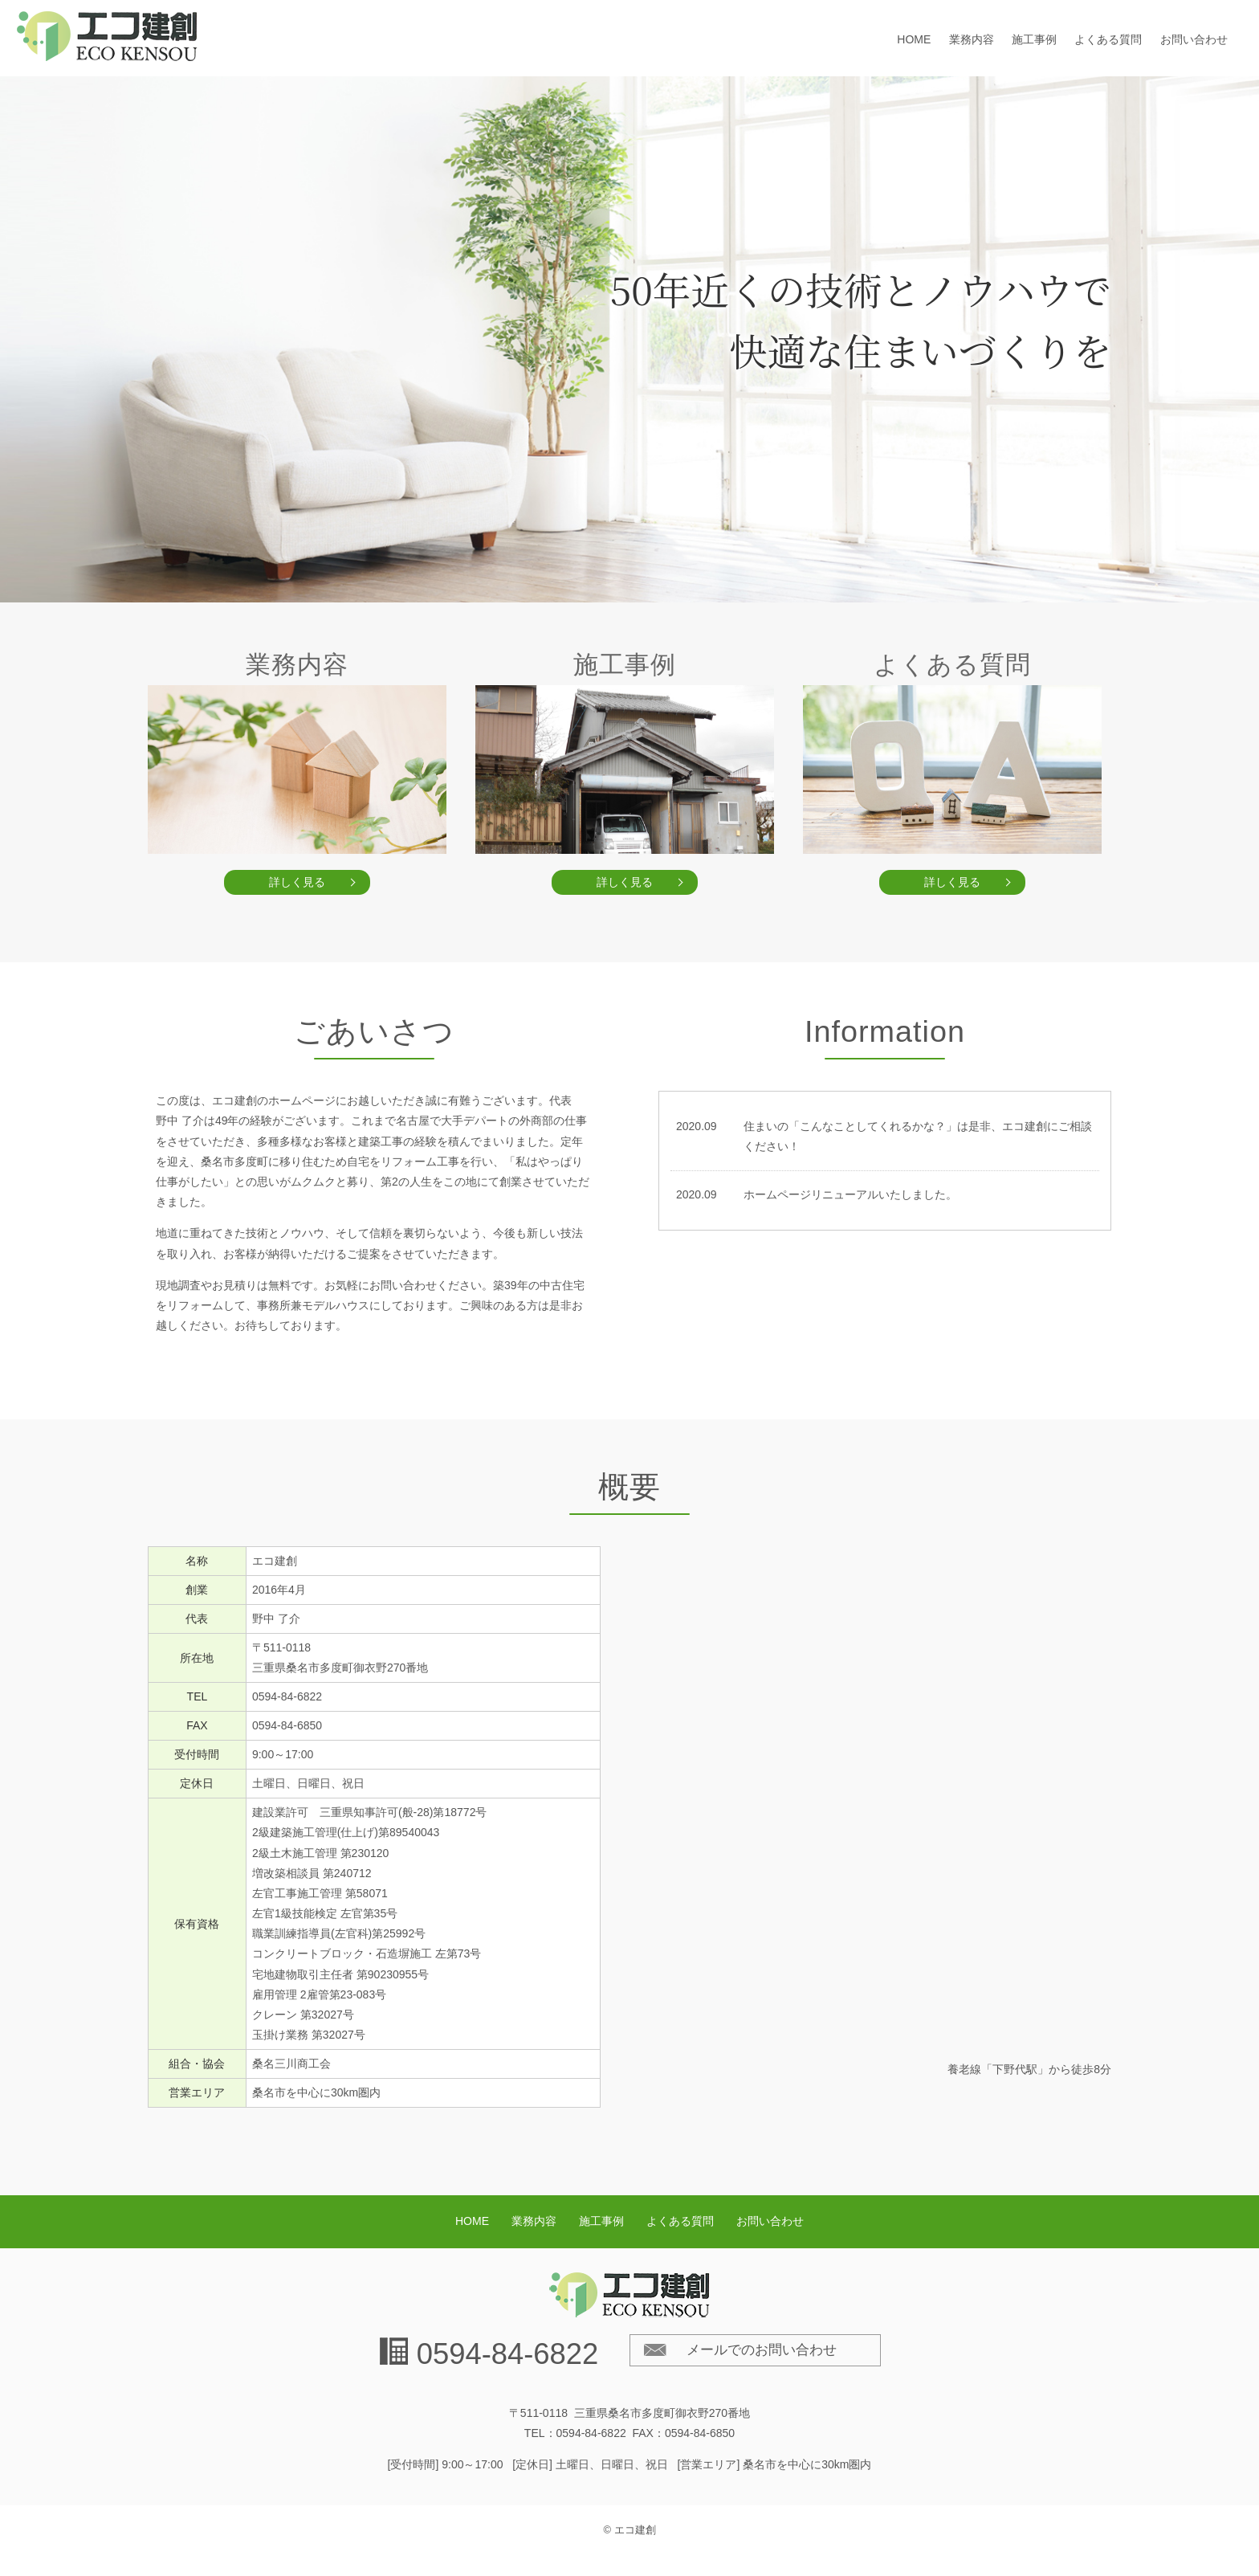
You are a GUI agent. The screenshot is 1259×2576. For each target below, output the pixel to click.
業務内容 (971, 39)
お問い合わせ (1194, 39)
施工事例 (1034, 39)
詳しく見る (297, 882)
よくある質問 (1108, 39)
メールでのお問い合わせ (762, 2350)
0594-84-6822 (508, 2353)
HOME (914, 39)
